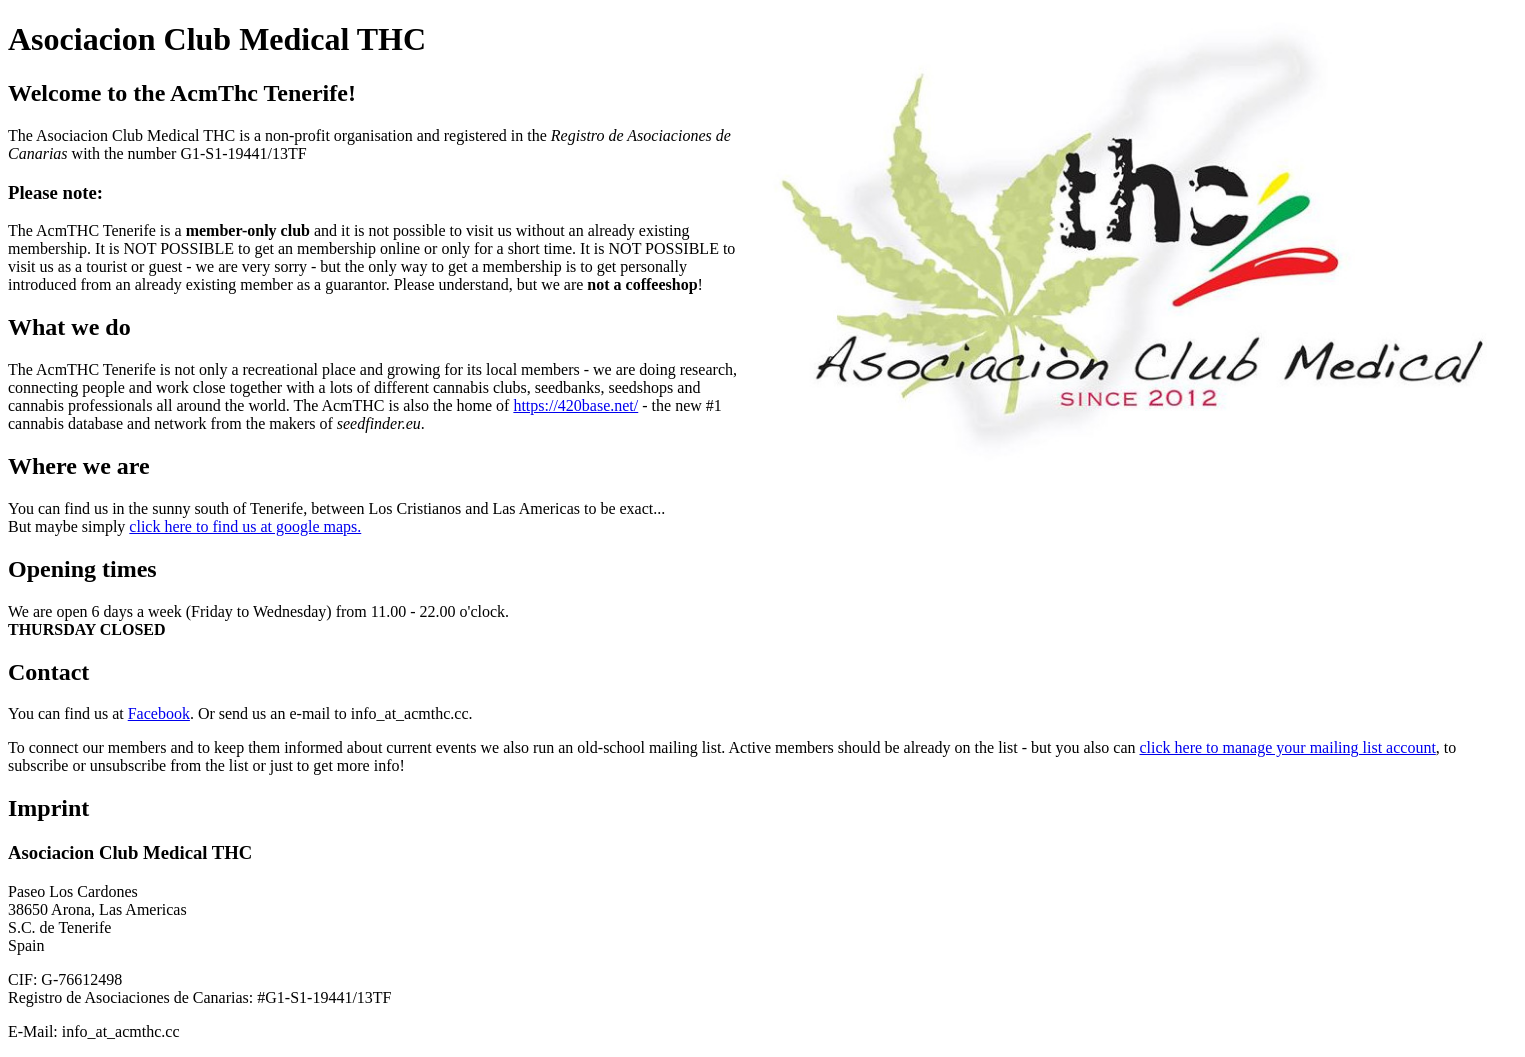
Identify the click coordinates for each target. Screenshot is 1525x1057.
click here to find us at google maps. (245, 526)
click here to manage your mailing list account (1287, 747)
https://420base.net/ (575, 405)
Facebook (159, 713)
